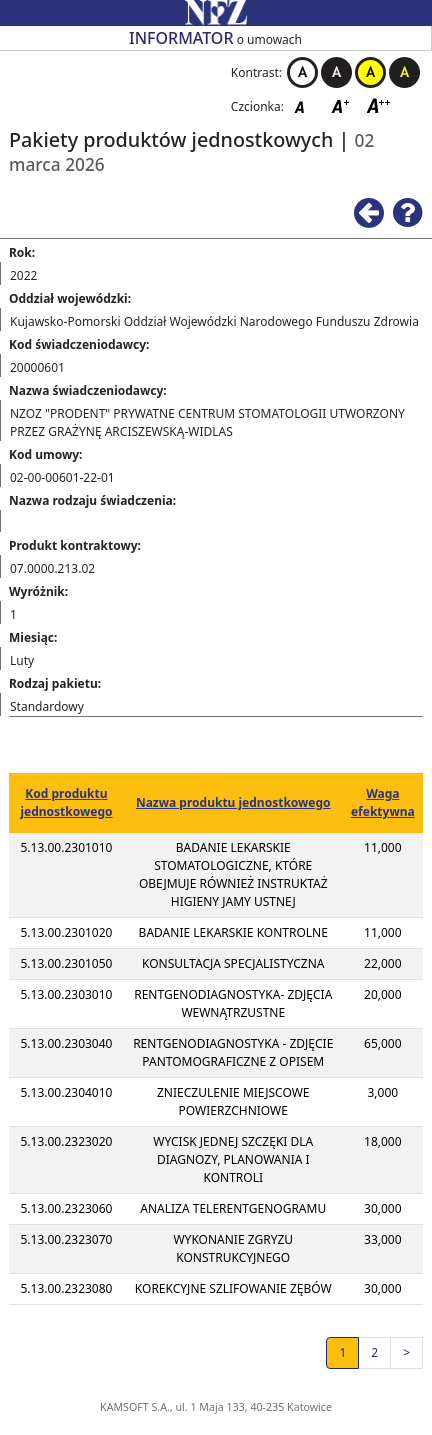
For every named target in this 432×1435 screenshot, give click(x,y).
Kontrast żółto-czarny (370, 72)
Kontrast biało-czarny (302, 72)
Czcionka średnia (342, 105)
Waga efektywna (383, 802)
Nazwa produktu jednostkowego (233, 802)
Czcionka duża (379, 105)
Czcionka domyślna (305, 105)
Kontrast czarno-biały (336, 72)
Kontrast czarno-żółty (404, 72)
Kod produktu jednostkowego (66, 802)
